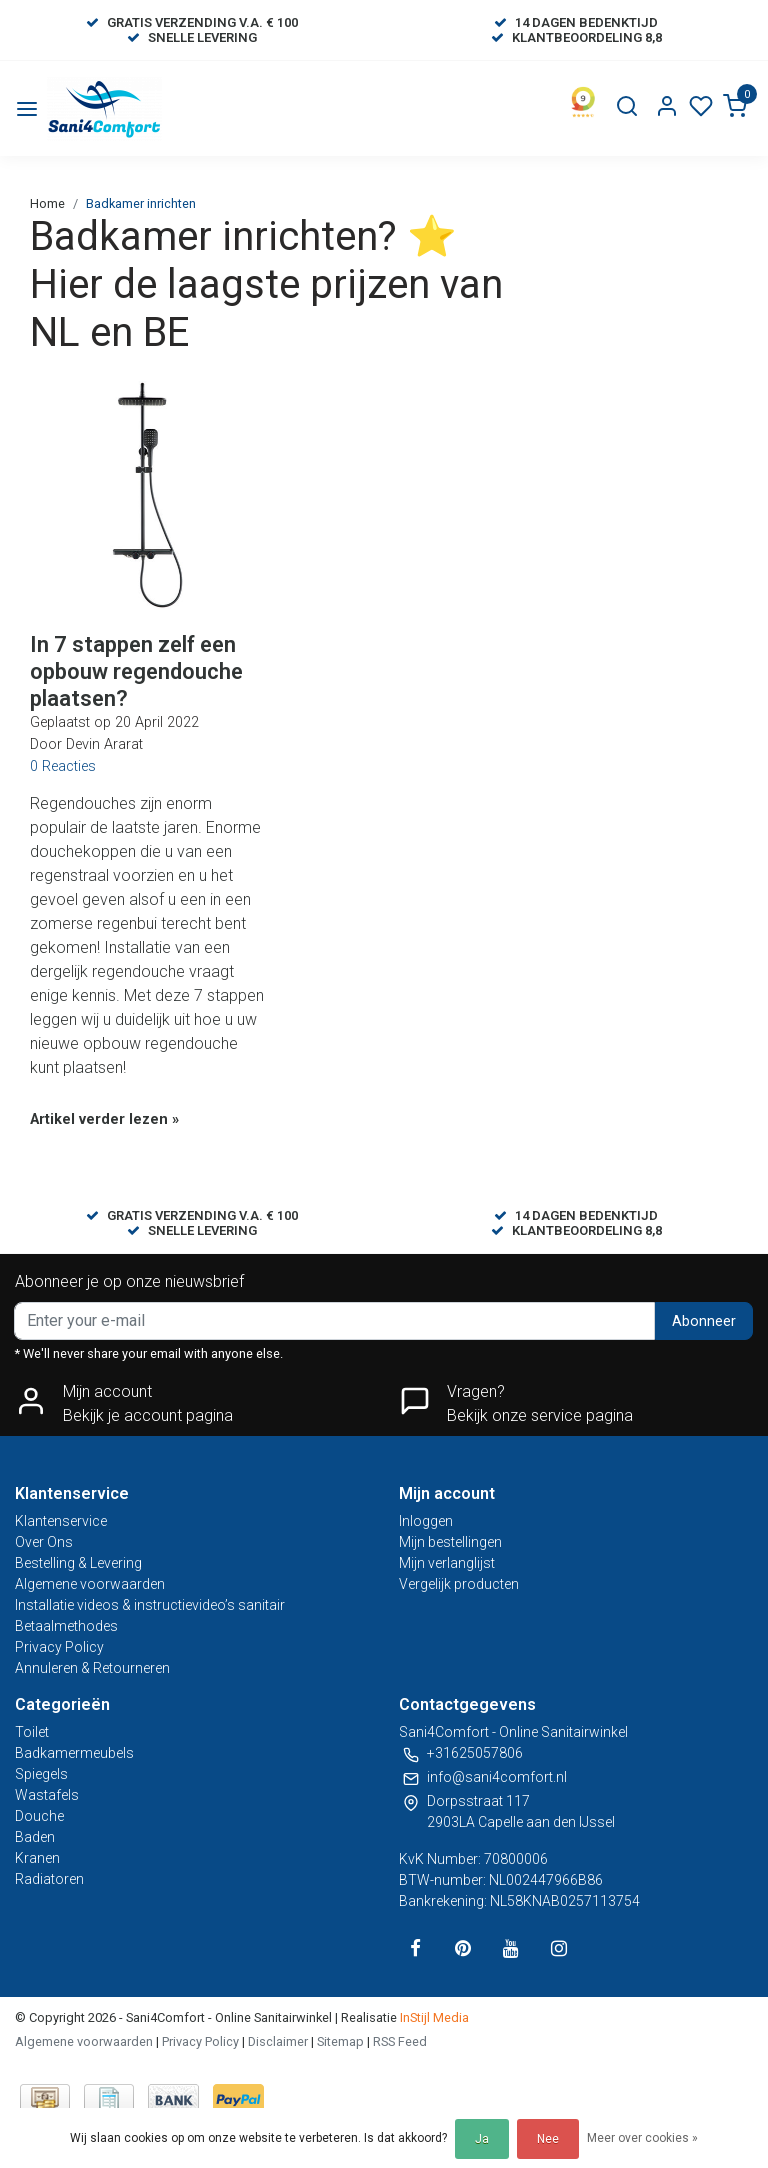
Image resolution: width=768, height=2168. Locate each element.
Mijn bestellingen (450, 1542)
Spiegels (41, 1774)
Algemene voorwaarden (90, 1584)
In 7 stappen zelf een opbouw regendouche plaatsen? (136, 671)
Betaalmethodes (66, 1626)
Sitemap (340, 2041)
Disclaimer (278, 2041)
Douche (39, 1816)
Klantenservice (61, 1521)
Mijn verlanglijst (447, 1563)
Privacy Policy (59, 1647)
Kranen (37, 1858)
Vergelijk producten (459, 1584)
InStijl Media (433, 2017)
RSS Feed (400, 2041)
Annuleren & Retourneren (92, 1668)
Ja (482, 2139)
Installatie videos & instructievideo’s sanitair (150, 1605)
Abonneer (704, 1321)
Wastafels (47, 1795)
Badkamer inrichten (141, 203)
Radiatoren (49, 1879)
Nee (548, 2139)
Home (47, 203)
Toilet (32, 1732)
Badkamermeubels (74, 1753)
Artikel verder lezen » (104, 1119)
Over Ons (44, 1542)
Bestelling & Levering (78, 1563)
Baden (35, 1837)
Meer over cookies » (642, 2138)
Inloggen (426, 1521)
